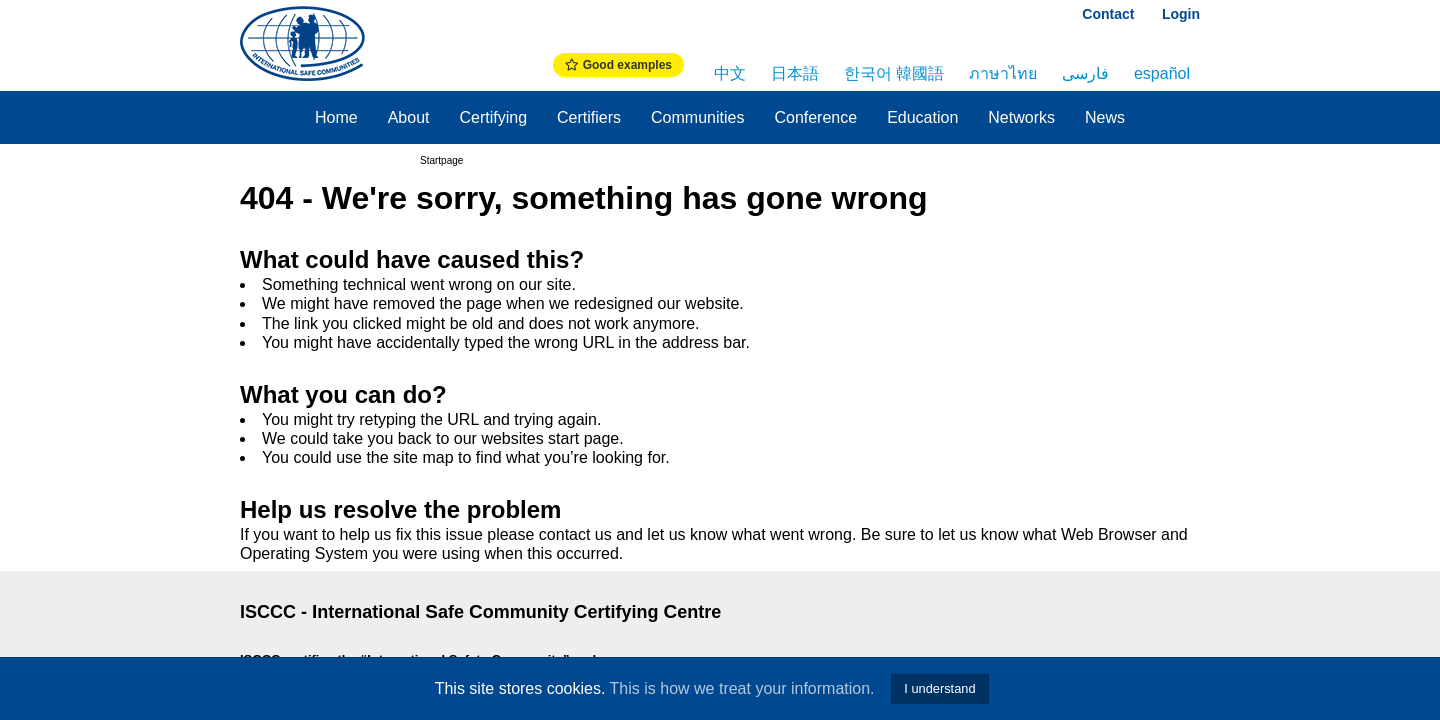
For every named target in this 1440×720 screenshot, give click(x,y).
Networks (1021, 117)
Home (336, 117)
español (1162, 73)
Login (1181, 14)
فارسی (1085, 73)
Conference (815, 117)
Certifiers (589, 117)
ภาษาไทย (1003, 73)
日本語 (795, 73)
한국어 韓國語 (894, 73)
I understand (939, 688)
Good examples (618, 65)
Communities (697, 117)
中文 (730, 73)
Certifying (493, 117)
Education (922, 117)
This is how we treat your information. (742, 688)
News (1105, 117)
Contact (1108, 14)
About (409, 117)
